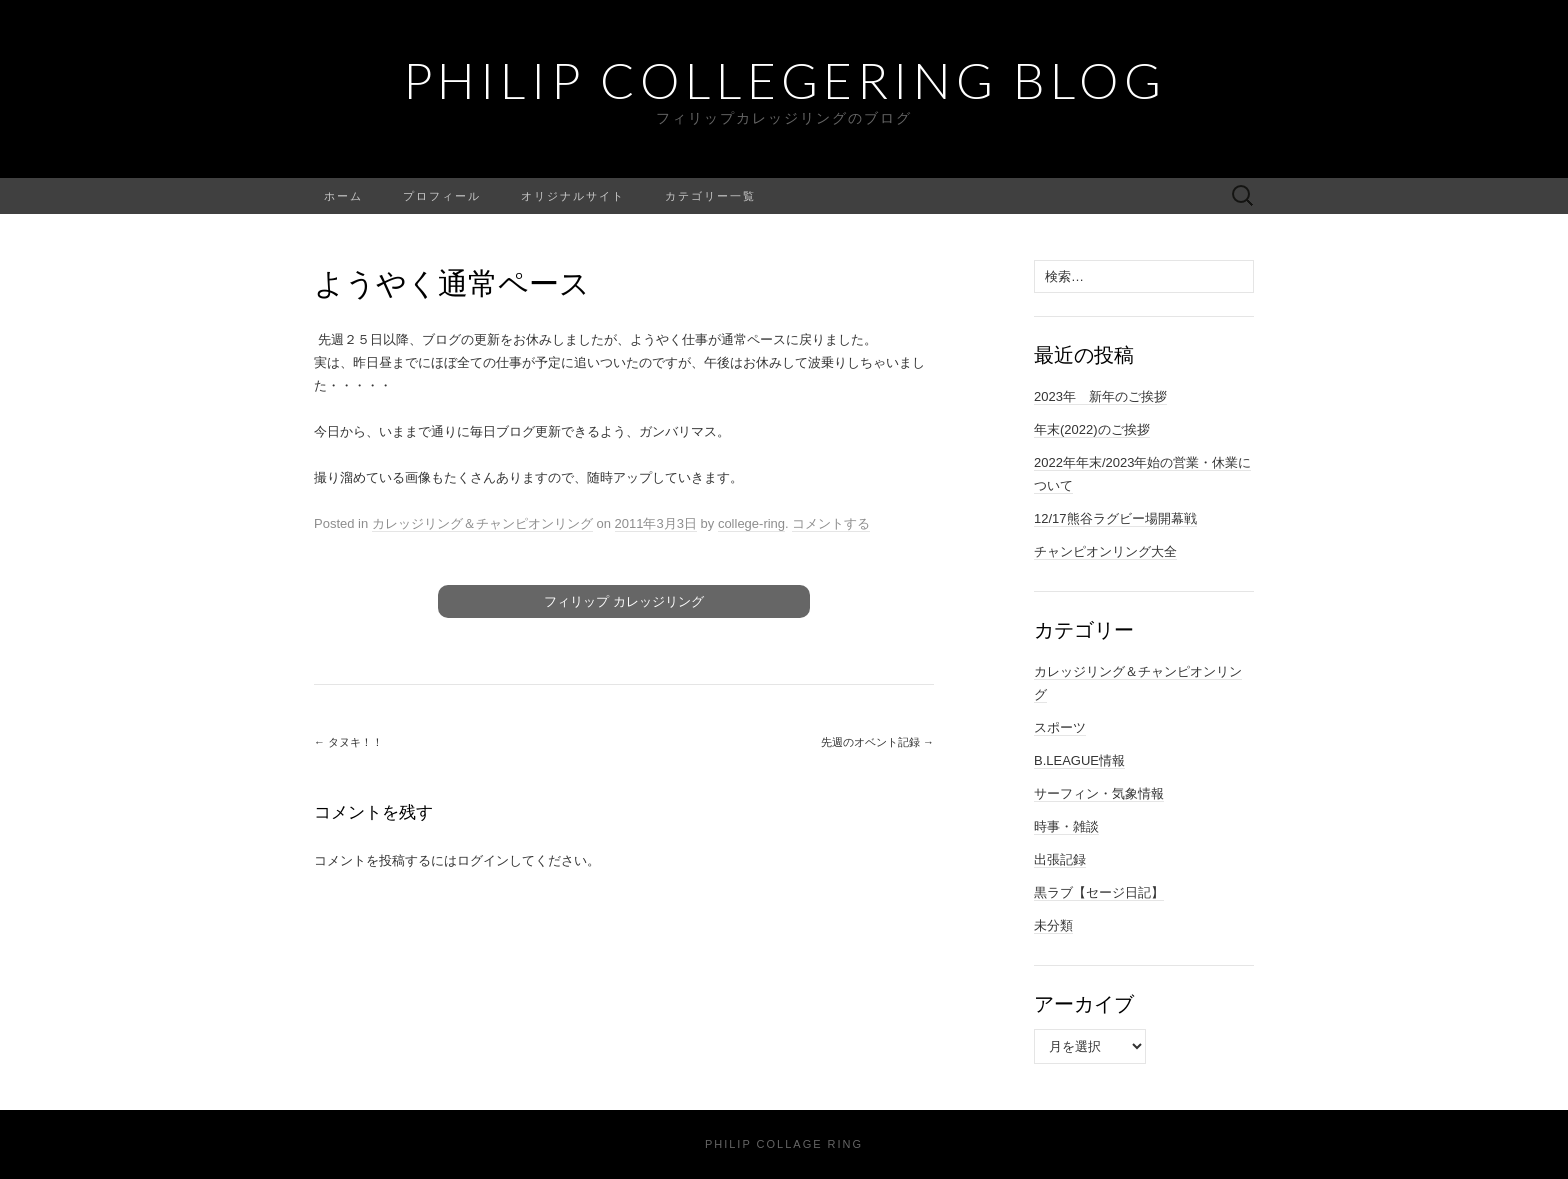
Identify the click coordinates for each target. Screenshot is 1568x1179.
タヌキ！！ (348, 742)
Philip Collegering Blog (784, 80)
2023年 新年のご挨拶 (1100, 396)
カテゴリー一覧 (710, 195)
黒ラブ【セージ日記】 (1099, 892)
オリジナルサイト (573, 195)
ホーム (343, 195)
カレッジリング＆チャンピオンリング (482, 523)
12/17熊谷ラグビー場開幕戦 (1115, 518)
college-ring (751, 523)
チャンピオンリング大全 (1105, 551)
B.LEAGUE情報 (1079, 760)
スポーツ (1060, 727)
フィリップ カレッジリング (624, 601)
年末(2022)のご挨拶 (1092, 429)
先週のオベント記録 (877, 742)
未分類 (1053, 925)
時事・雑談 (1066, 826)
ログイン (483, 860)
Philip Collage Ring (784, 1144)
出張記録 (1060, 859)
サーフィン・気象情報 (1099, 793)
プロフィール (442, 195)
